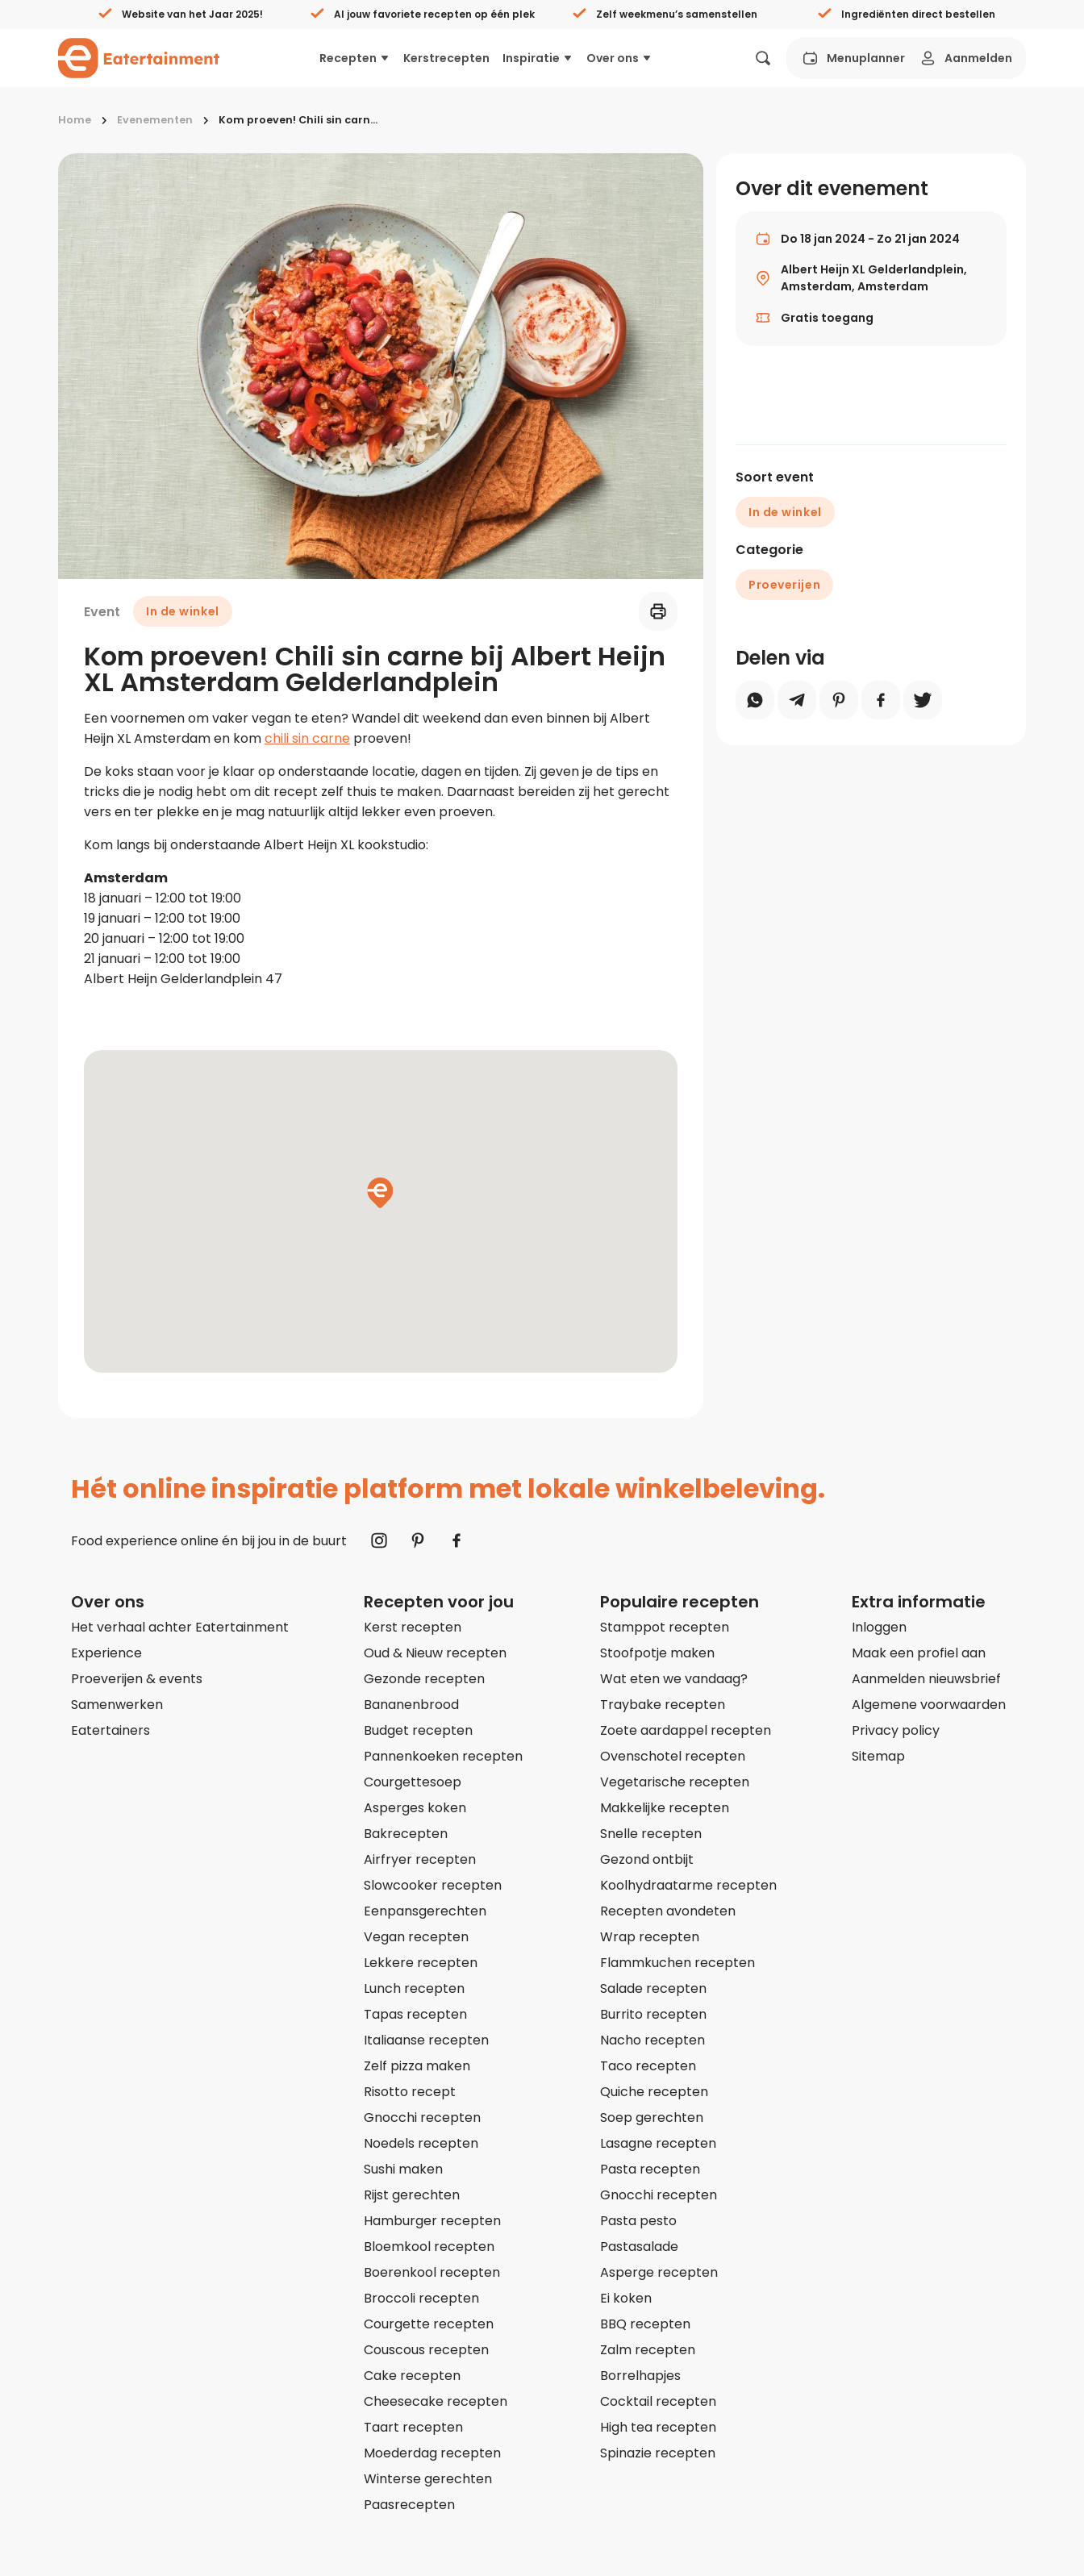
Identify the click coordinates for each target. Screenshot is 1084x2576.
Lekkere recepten (420, 1962)
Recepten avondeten (668, 1911)
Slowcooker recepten (433, 1885)
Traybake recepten (662, 1704)
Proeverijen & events (136, 1678)
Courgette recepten (429, 2324)
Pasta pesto (638, 2220)
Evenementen (155, 120)
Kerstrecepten (446, 58)
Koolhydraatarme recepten (688, 1885)
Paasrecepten (409, 2504)
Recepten (354, 58)
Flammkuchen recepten (677, 1962)
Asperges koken (415, 1808)
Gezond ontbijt (647, 1859)
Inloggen (879, 1627)
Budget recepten (418, 1730)
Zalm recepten (647, 2349)
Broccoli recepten (421, 2298)
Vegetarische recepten (674, 1782)
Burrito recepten (653, 2014)
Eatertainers (110, 1730)
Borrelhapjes (640, 2375)
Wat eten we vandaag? (674, 1678)
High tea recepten (658, 2427)
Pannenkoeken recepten (443, 1756)
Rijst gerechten (412, 2195)
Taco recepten (648, 2066)
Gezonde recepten (424, 1678)
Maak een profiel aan (919, 1653)
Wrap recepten (649, 1937)
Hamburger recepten (432, 2220)
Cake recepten (412, 2375)
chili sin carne (307, 738)
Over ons (619, 58)
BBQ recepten (645, 2324)
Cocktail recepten (658, 2401)
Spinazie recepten (657, 2453)
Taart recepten (413, 2427)
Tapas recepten (415, 2014)
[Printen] (656, 611)
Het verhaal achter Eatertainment (180, 1627)
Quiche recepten (654, 2091)
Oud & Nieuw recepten (435, 1653)
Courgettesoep (412, 1782)
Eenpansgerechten (425, 1911)
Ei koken (626, 2298)
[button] (380, 1193)
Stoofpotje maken (657, 1653)
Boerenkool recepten (432, 2272)
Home (74, 120)
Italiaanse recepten (426, 2040)
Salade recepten (653, 1988)
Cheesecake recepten (435, 2401)
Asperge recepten (659, 2272)
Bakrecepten (406, 1833)
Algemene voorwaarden (929, 1704)
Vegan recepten (416, 1937)
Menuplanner (852, 58)
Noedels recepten (421, 2143)
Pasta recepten (650, 2169)
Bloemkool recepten (429, 2246)
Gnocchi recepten (422, 2117)
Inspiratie (537, 58)
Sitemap (878, 1756)
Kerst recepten (412, 1627)
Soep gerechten (651, 2117)
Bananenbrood (411, 1704)
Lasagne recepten (658, 2143)
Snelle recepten (651, 1833)
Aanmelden (965, 58)
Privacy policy (896, 1730)
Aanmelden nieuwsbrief (926, 1678)
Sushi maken (403, 2169)
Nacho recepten (652, 2040)
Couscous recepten (426, 2349)
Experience (106, 1653)
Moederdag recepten (432, 2453)
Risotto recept (410, 2091)
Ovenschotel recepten (672, 1756)
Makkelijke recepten (664, 1808)
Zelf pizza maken (417, 2066)
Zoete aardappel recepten (685, 1730)
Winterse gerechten (428, 2479)
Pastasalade (639, 2246)
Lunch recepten (414, 1988)
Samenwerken (117, 1704)
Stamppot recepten (664, 1627)
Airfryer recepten (420, 1859)
